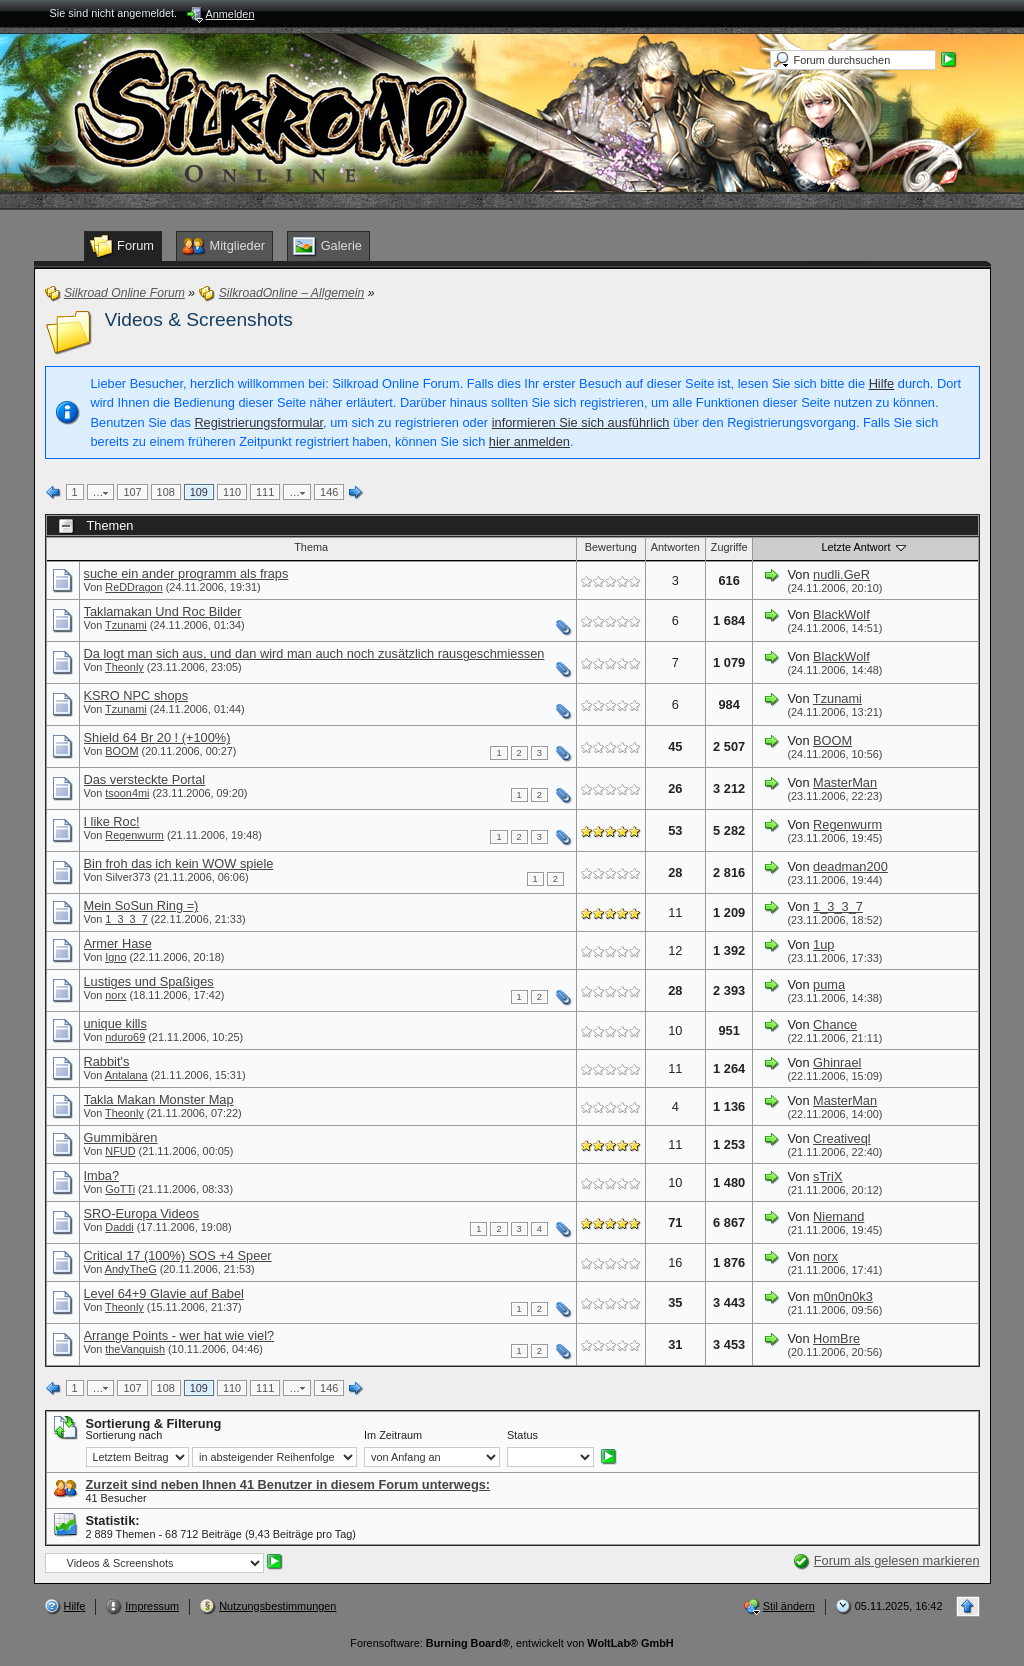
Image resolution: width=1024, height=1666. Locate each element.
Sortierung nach (124, 1435)
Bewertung (611, 547)
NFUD (120, 1151)
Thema (311, 547)
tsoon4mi (127, 793)
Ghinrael (837, 1062)
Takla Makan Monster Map (159, 1099)
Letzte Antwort (866, 547)
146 (329, 492)
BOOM (121, 751)
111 (265, 492)
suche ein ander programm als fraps (186, 573)
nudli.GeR (841, 574)
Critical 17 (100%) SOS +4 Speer (178, 1255)
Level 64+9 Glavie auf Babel (164, 1293)
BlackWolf (841, 614)
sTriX (827, 1176)
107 (132, 492)
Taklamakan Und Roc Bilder (163, 611)
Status (522, 1435)
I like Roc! (112, 821)
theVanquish (135, 1349)
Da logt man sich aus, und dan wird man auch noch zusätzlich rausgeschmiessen (314, 653)
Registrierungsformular (258, 422)
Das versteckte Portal (145, 779)
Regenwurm (134, 835)
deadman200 (850, 866)
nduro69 (125, 1037)
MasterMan (845, 782)
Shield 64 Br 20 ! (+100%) (157, 737)
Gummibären (121, 1137)
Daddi (119, 1227)
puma (829, 984)
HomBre (836, 1338)
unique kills (115, 1023)
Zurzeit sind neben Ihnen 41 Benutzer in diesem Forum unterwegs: (288, 1484)
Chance (835, 1024)
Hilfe (882, 383)
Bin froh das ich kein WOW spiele (179, 863)
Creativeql (842, 1138)
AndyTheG (131, 1269)
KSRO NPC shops (136, 695)
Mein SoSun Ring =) (141, 905)
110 (232, 492)
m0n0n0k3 (843, 1296)
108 (166, 492)
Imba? (102, 1175)
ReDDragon (133, 587)
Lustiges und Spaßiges (149, 981)
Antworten (675, 547)
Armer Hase (118, 943)
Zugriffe (729, 547)
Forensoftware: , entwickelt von (511, 1643)
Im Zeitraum (393, 1435)
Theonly (124, 667)
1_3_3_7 (126, 919)
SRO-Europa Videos (142, 1213)
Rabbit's (107, 1061)
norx (115, 995)
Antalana (126, 1075)
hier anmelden (529, 441)
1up (823, 944)
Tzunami (126, 625)
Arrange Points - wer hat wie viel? (179, 1335)
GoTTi (120, 1189)
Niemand (838, 1216)
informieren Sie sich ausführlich (581, 422)
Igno (115, 957)
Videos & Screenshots (199, 319)
